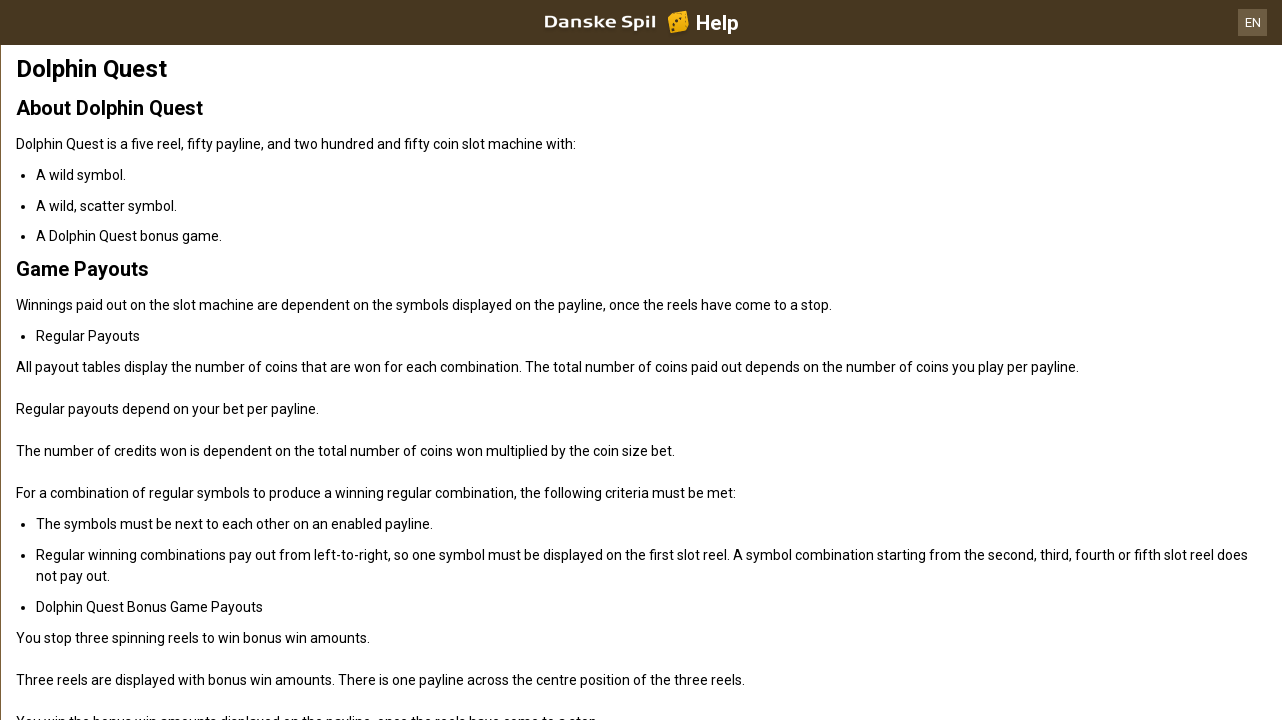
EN (1253, 22)
